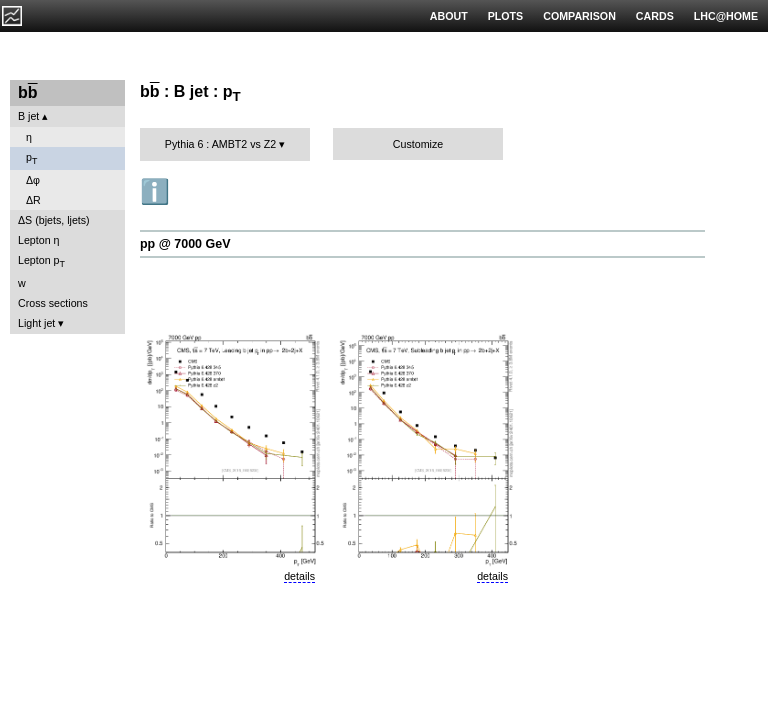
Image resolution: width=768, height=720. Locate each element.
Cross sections (53, 303)
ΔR (33, 200)
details (299, 576)
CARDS (655, 16)
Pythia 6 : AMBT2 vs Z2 (220, 144)
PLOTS (506, 16)
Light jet (36, 323)
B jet (28, 116)
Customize (418, 144)
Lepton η (38, 240)
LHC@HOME (726, 16)
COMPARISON (579, 16)
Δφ (33, 180)
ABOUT (449, 16)
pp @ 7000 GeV (185, 244)
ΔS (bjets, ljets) (54, 220)
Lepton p (41, 261)
